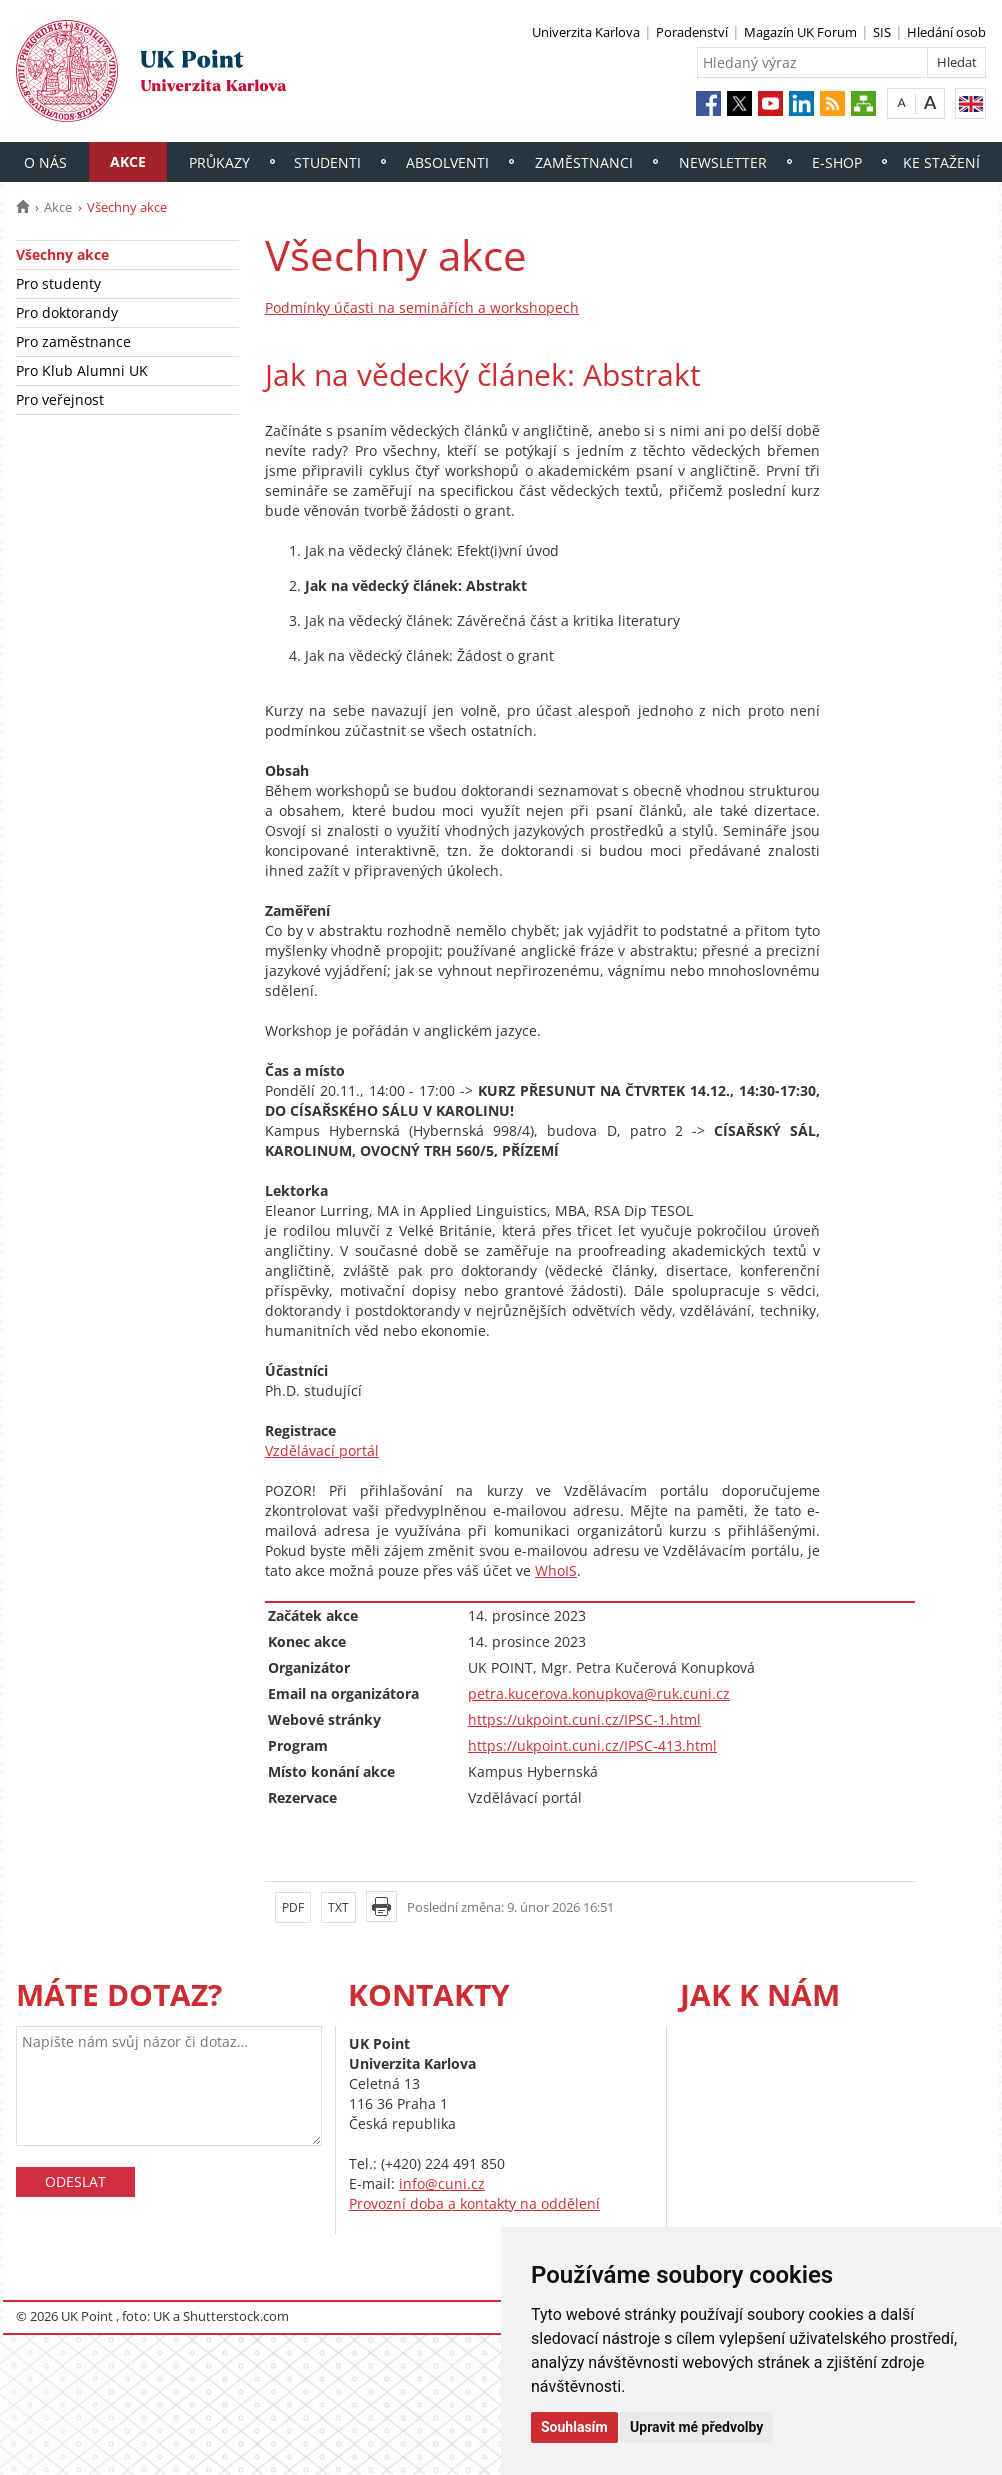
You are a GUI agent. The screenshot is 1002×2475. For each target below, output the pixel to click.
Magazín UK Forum (800, 32)
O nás (45, 162)
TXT (338, 1907)
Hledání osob (946, 32)
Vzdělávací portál (322, 1450)
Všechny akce (62, 254)
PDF (293, 1907)
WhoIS (556, 1570)
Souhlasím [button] (574, 2427)
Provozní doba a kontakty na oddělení (474, 2203)
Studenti (327, 162)
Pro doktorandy (67, 312)
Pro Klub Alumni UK (82, 370)
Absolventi (447, 162)
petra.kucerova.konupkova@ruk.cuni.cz (599, 1693)
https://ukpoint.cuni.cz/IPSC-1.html (584, 1719)
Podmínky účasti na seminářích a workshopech (422, 307)
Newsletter (723, 162)
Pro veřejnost (60, 399)
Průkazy (219, 162)
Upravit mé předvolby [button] (696, 2427)
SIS (882, 32)
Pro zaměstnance (73, 341)
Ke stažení (941, 162)
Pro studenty (58, 283)
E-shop (837, 162)
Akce (128, 161)
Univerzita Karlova (586, 32)
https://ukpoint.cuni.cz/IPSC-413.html (592, 1745)
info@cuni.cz (442, 2183)
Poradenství (692, 32)
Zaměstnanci (584, 162)
